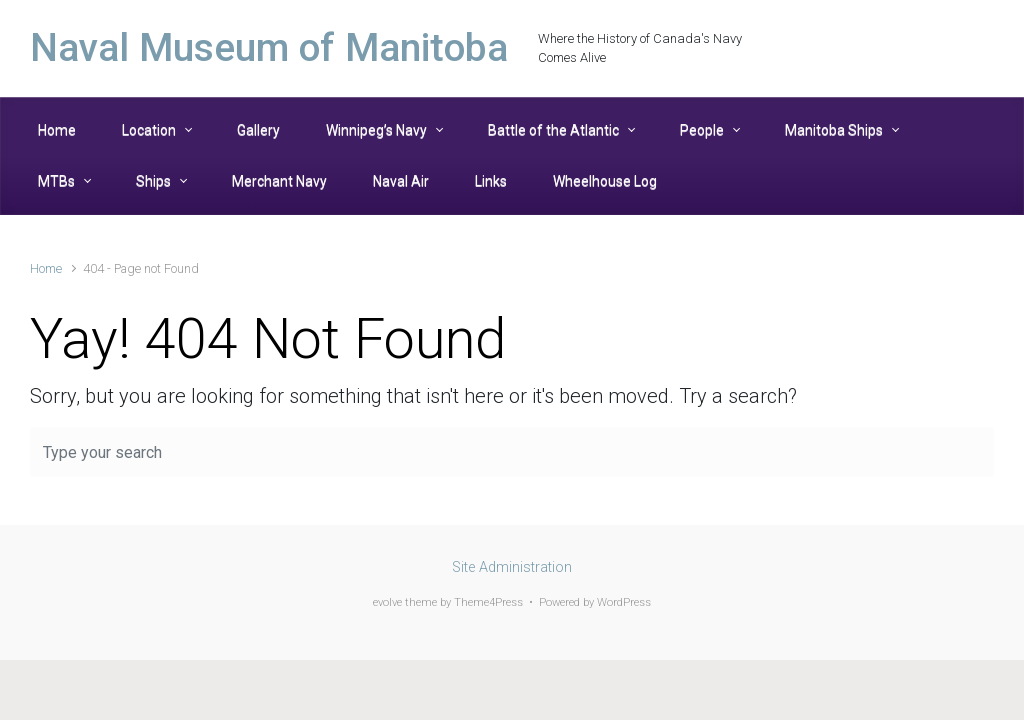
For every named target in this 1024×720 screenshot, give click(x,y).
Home (46, 268)
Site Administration (512, 567)
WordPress (624, 602)
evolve (387, 602)
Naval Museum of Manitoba (269, 48)
